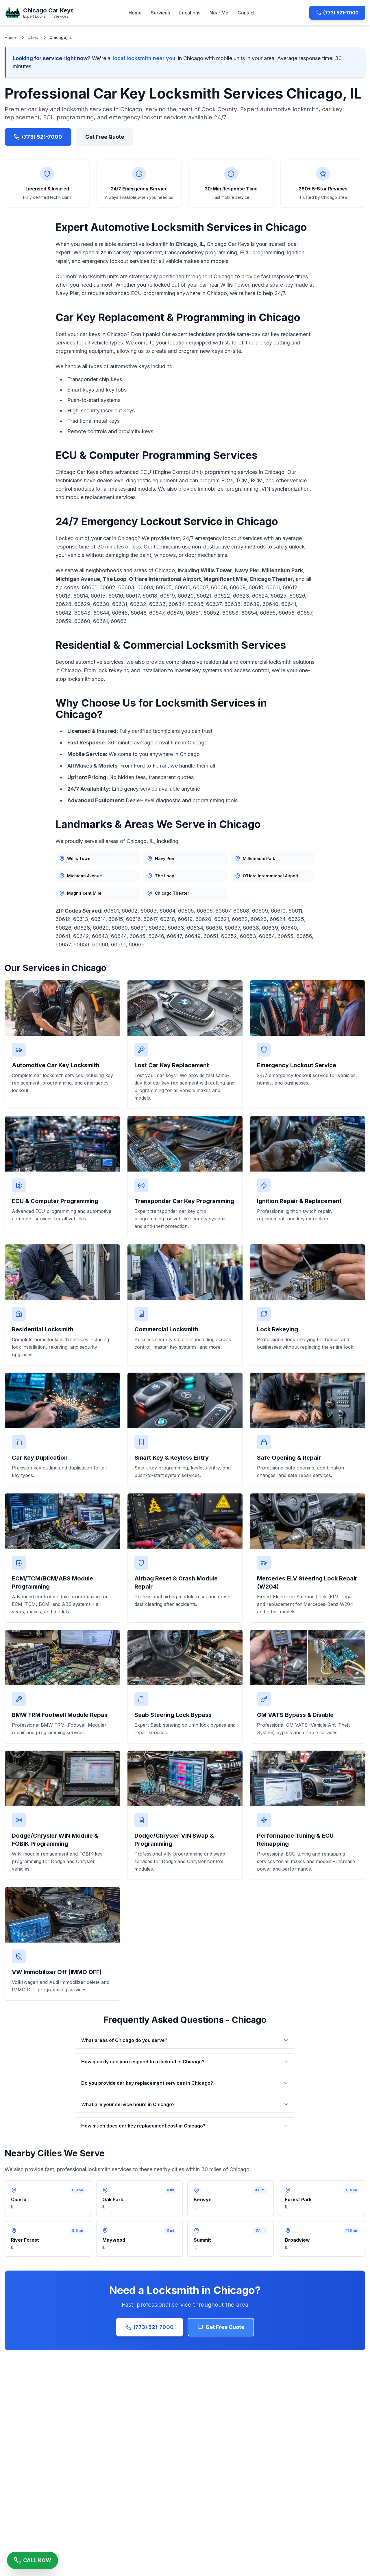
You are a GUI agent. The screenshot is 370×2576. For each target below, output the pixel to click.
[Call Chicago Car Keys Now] (32, 2560)
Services (160, 13)
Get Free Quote (104, 137)
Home (135, 13)
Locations (189, 13)
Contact (246, 13)
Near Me (219, 13)
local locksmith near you (144, 58)
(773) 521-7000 (337, 13)
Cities (32, 37)
